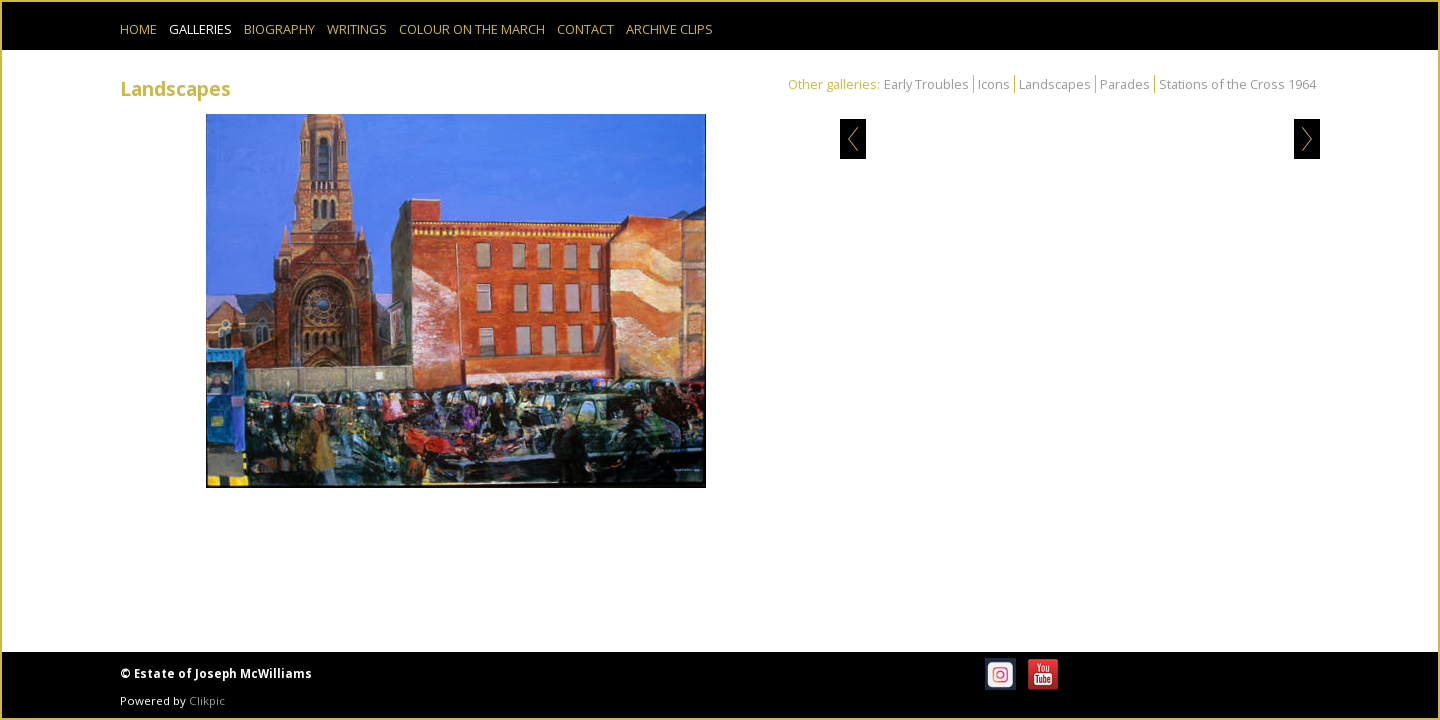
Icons (994, 84)
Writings (357, 29)
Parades (1125, 84)
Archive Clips (669, 29)
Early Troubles (926, 84)
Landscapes (1055, 84)
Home (138, 29)
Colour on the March (472, 29)
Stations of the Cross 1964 (1237, 84)
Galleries (200, 29)
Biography (279, 29)
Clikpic (207, 700)
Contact (585, 29)
